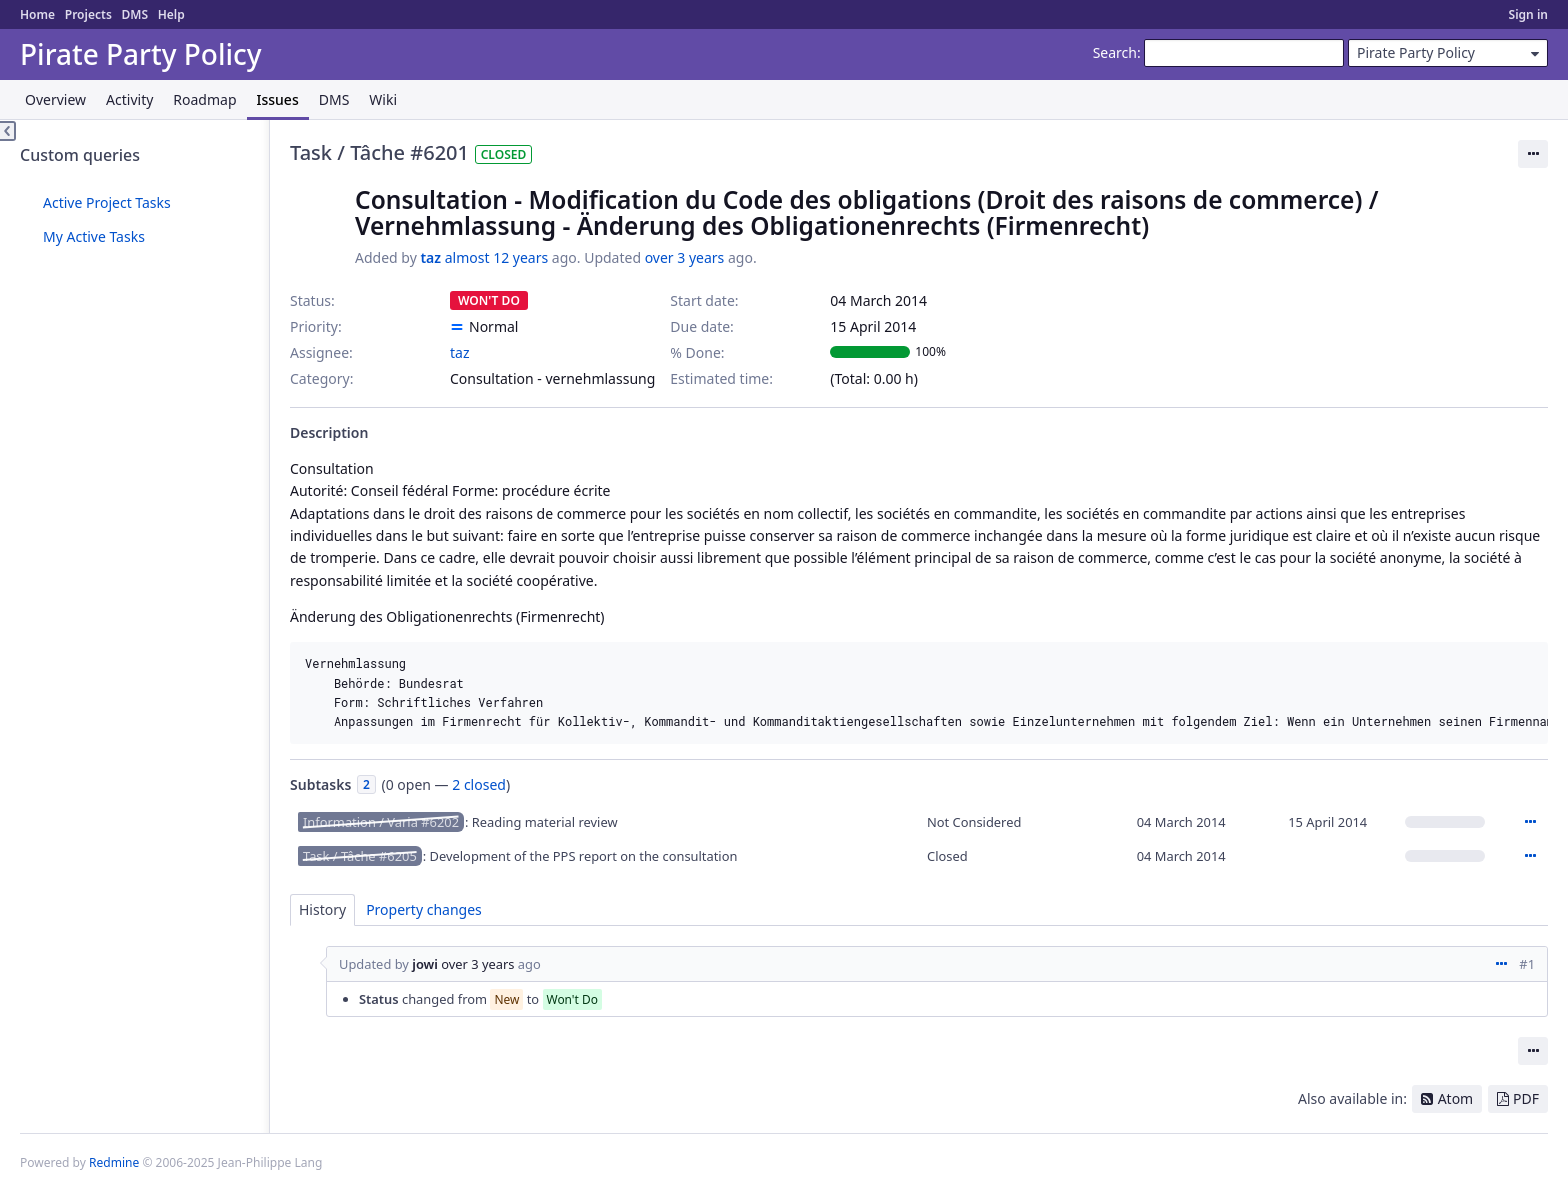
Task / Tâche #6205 (360, 856)
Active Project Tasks (107, 202)
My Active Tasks (94, 236)
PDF (1526, 1098)
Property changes (424, 909)
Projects (88, 14)
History (322, 909)
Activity (129, 99)
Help (171, 14)
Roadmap (204, 99)
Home (37, 14)
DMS (134, 14)
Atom (1456, 1098)
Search (1115, 52)
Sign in (1528, 14)
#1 (1527, 964)
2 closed (479, 784)
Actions (1530, 822)
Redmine (114, 1162)
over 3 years (685, 257)
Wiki (383, 99)
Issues (278, 99)
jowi (425, 964)
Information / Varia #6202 (381, 822)
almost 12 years (496, 257)
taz (430, 257)
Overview (55, 99)
